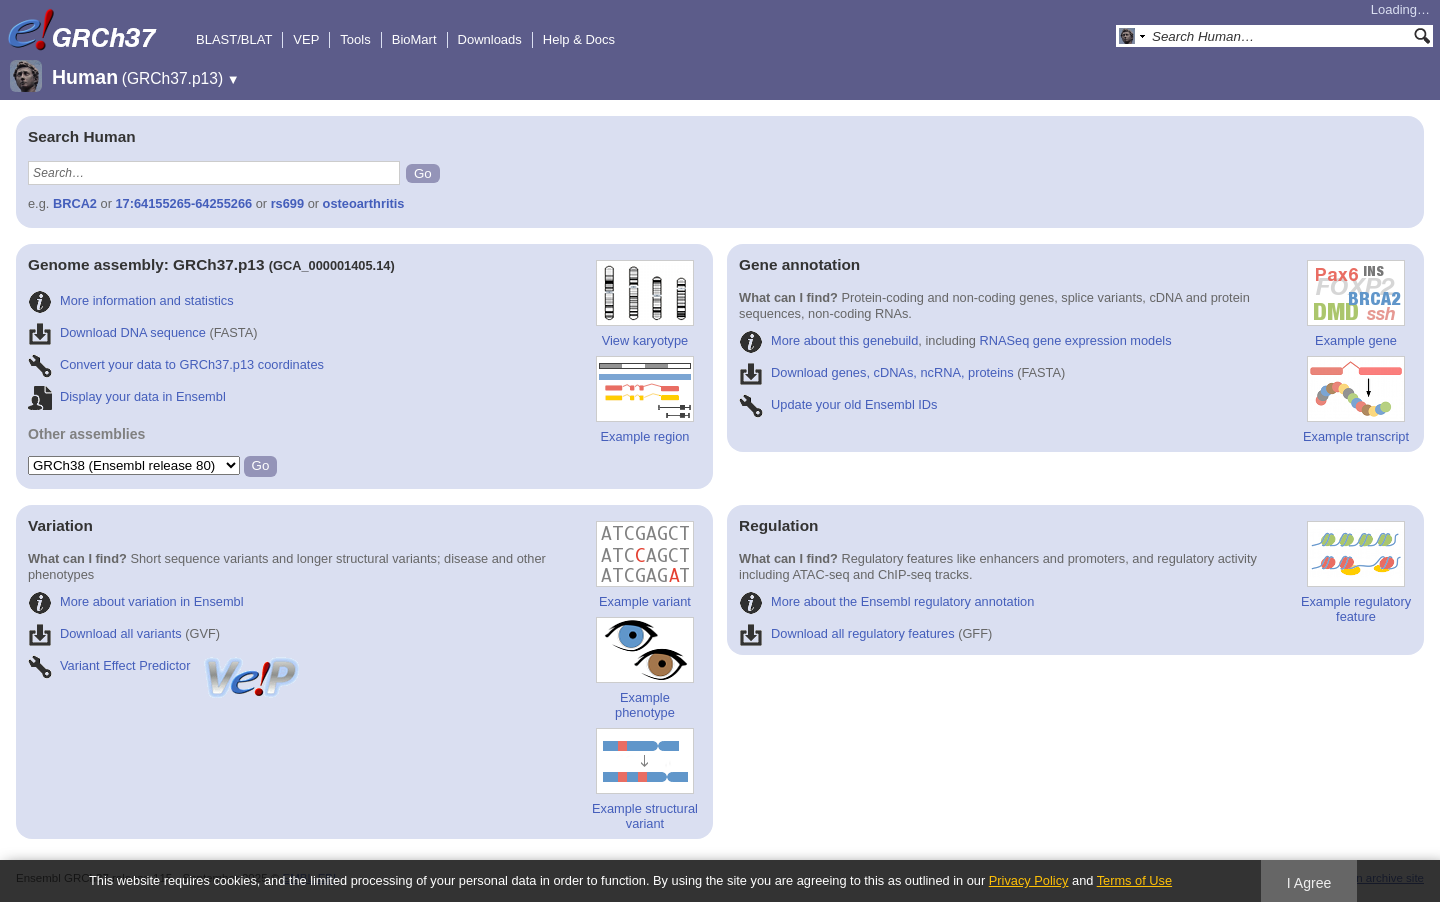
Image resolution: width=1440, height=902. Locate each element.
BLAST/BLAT (234, 39)
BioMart (414, 39)
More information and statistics (131, 300)
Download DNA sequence (117, 332)
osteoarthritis (364, 203)
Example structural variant (645, 779)
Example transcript (1356, 400)
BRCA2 (75, 203)
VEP (306, 39)
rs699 (287, 203)
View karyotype (645, 304)
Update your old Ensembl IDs (838, 404)
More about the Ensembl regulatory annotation (886, 601)
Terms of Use (1134, 880)
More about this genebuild (828, 340)
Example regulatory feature (1356, 572)
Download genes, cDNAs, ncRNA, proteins (876, 372)
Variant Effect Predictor (165, 665)
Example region (645, 400)
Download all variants (105, 633)
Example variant (645, 565)
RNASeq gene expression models (1076, 340)
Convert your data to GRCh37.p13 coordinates (176, 364)
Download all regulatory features (847, 633)
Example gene (1356, 304)
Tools (355, 39)
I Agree (1309, 883)
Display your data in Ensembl (127, 396)
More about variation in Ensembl (136, 601)
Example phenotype (645, 668)
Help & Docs (579, 39)
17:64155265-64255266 (184, 203)
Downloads (490, 39)
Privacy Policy (1029, 880)
